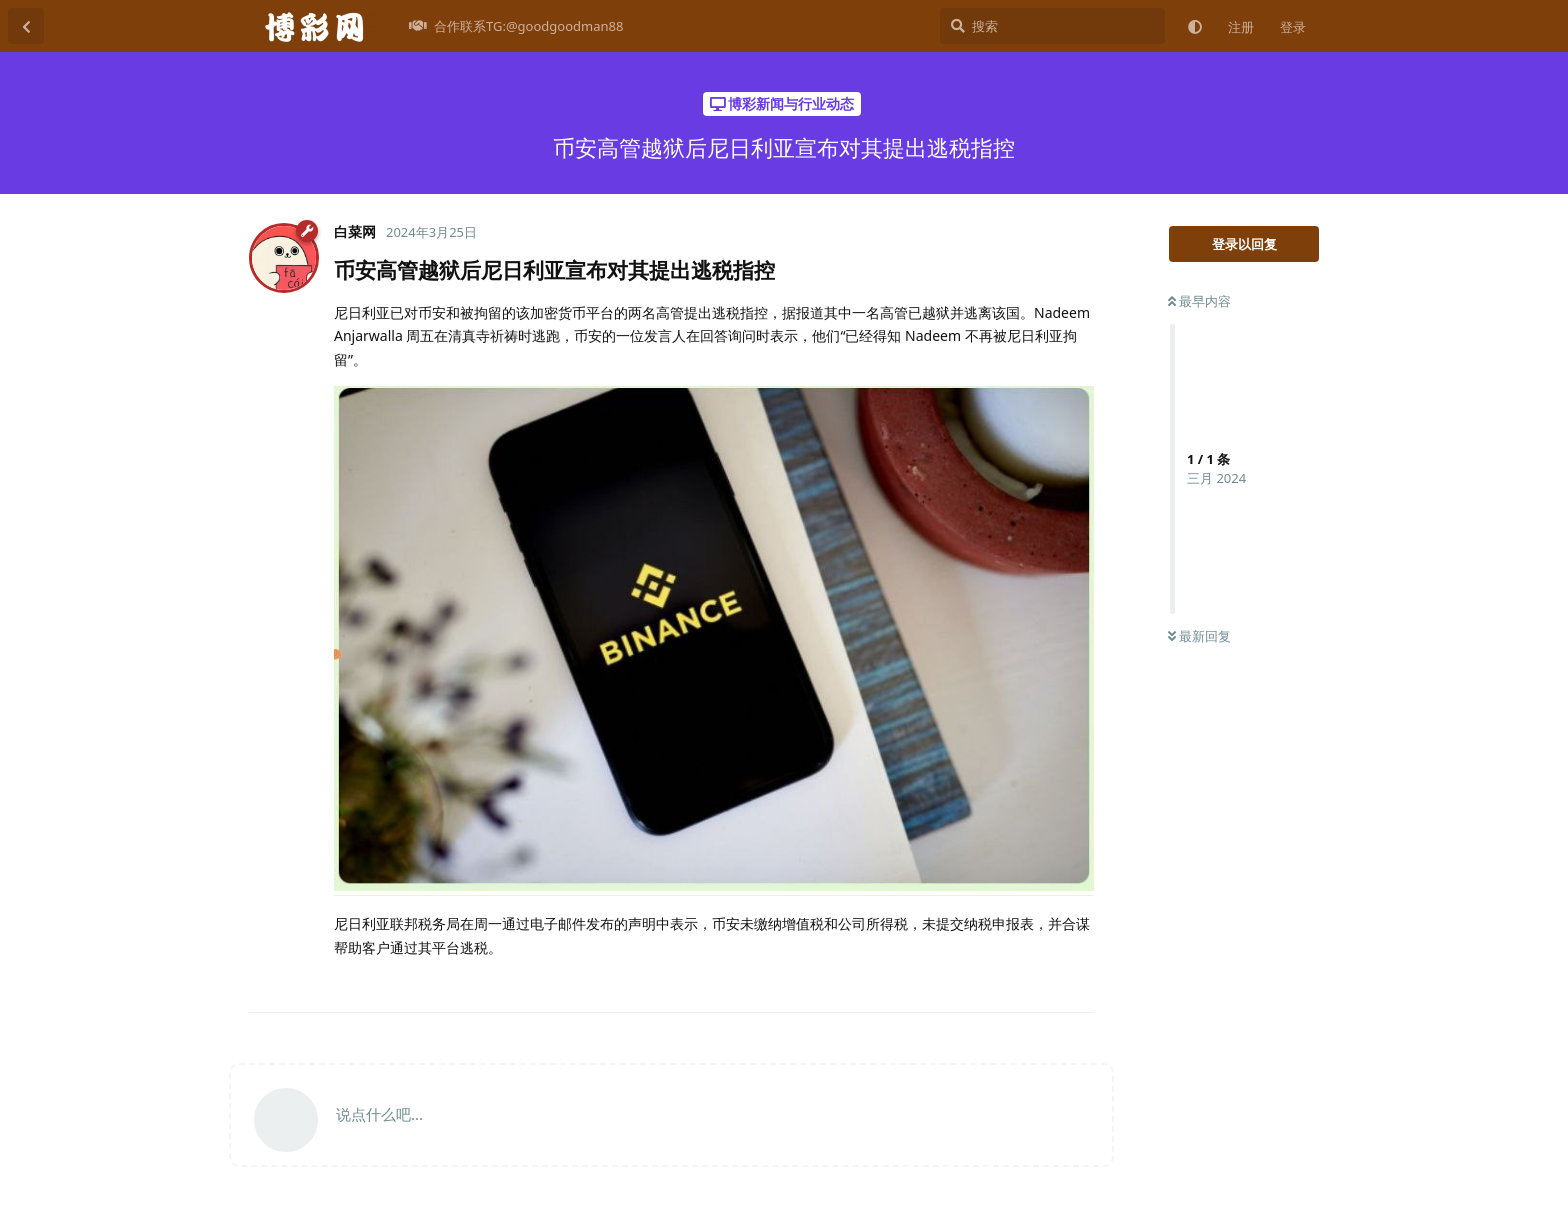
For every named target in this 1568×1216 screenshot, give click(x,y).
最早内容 (1199, 301)
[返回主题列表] (26, 26)
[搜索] (1052, 26)
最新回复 (1199, 636)
